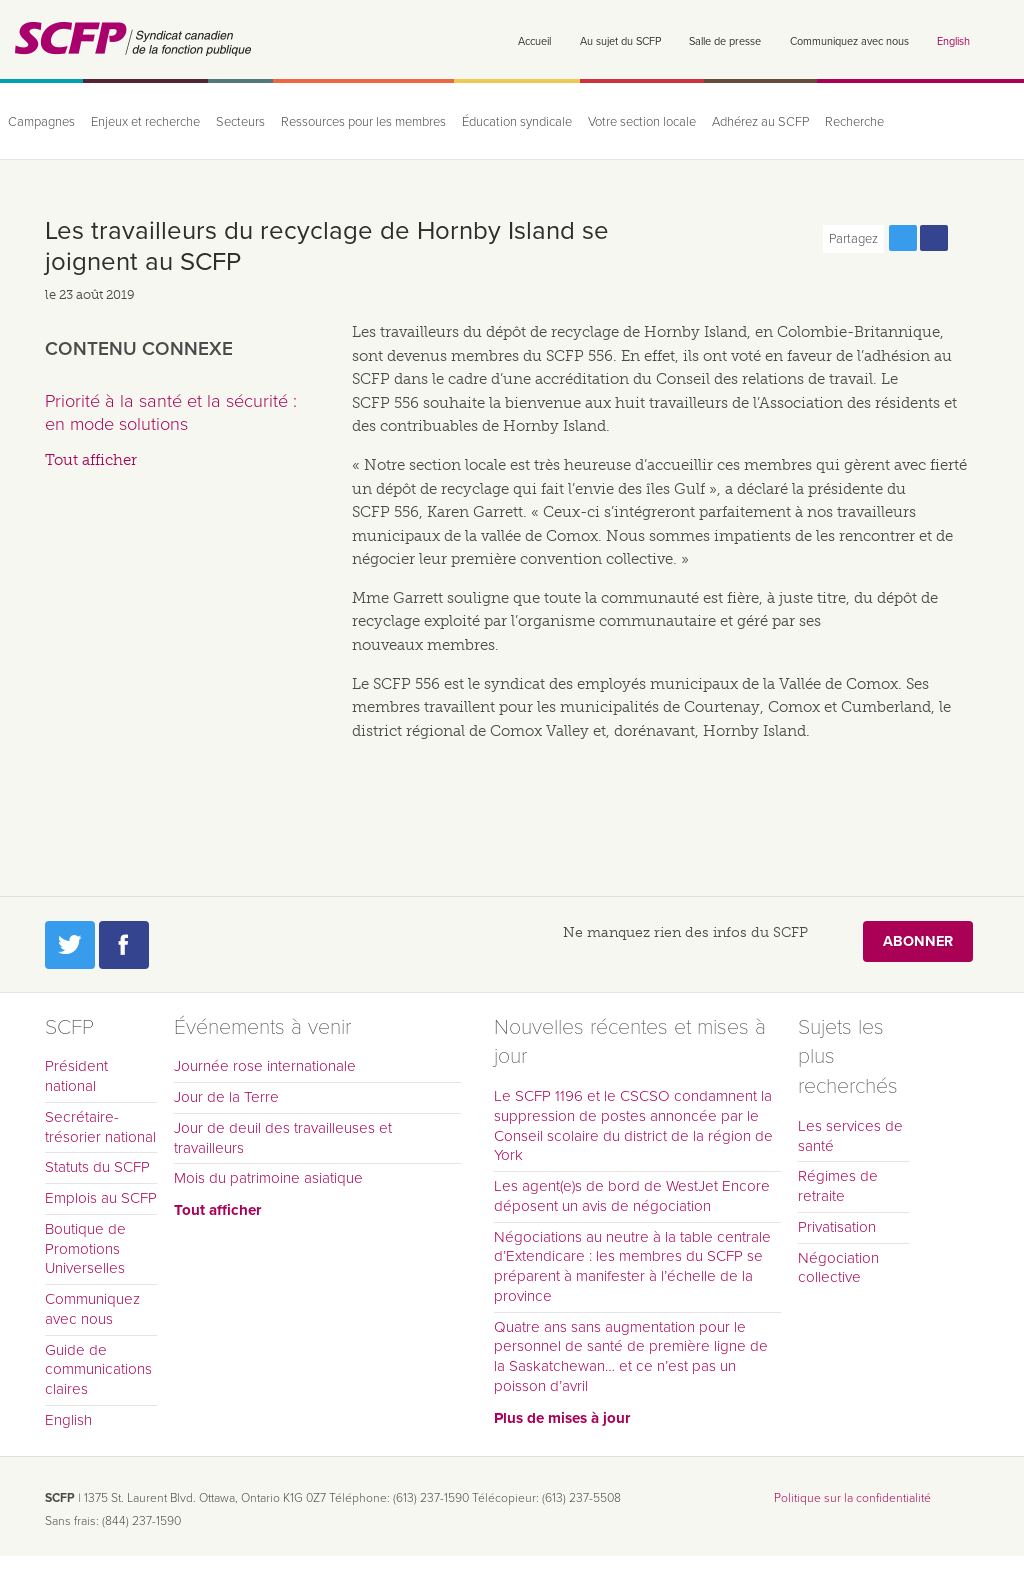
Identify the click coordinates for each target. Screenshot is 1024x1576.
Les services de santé (850, 1136)
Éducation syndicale (517, 122)
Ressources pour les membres (363, 122)
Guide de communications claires (98, 1370)
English (953, 41)
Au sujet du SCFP (620, 41)
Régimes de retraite (838, 1186)
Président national (76, 1076)
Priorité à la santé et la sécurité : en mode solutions (171, 413)
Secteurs (240, 122)
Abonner (918, 941)
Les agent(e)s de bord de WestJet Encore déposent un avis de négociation (632, 1196)
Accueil (534, 41)
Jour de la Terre (226, 1097)
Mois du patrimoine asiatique (268, 1178)
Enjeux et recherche (145, 122)
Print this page (965, 238)
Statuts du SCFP (97, 1167)
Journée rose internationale (265, 1066)
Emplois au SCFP (101, 1198)
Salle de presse (725, 41)
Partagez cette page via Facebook (934, 238)
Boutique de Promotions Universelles (85, 1249)
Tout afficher (91, 460)
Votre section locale (642, 122)
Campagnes (41, 122)
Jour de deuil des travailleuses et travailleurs (283, 1138)
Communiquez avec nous (849, 41)
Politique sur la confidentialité (852, 1498)
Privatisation (837, 1227)
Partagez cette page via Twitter (903, 238)
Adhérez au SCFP (760, 122)
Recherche (854, 122)
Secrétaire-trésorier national (100, 1127)
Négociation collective (838, 1268)
